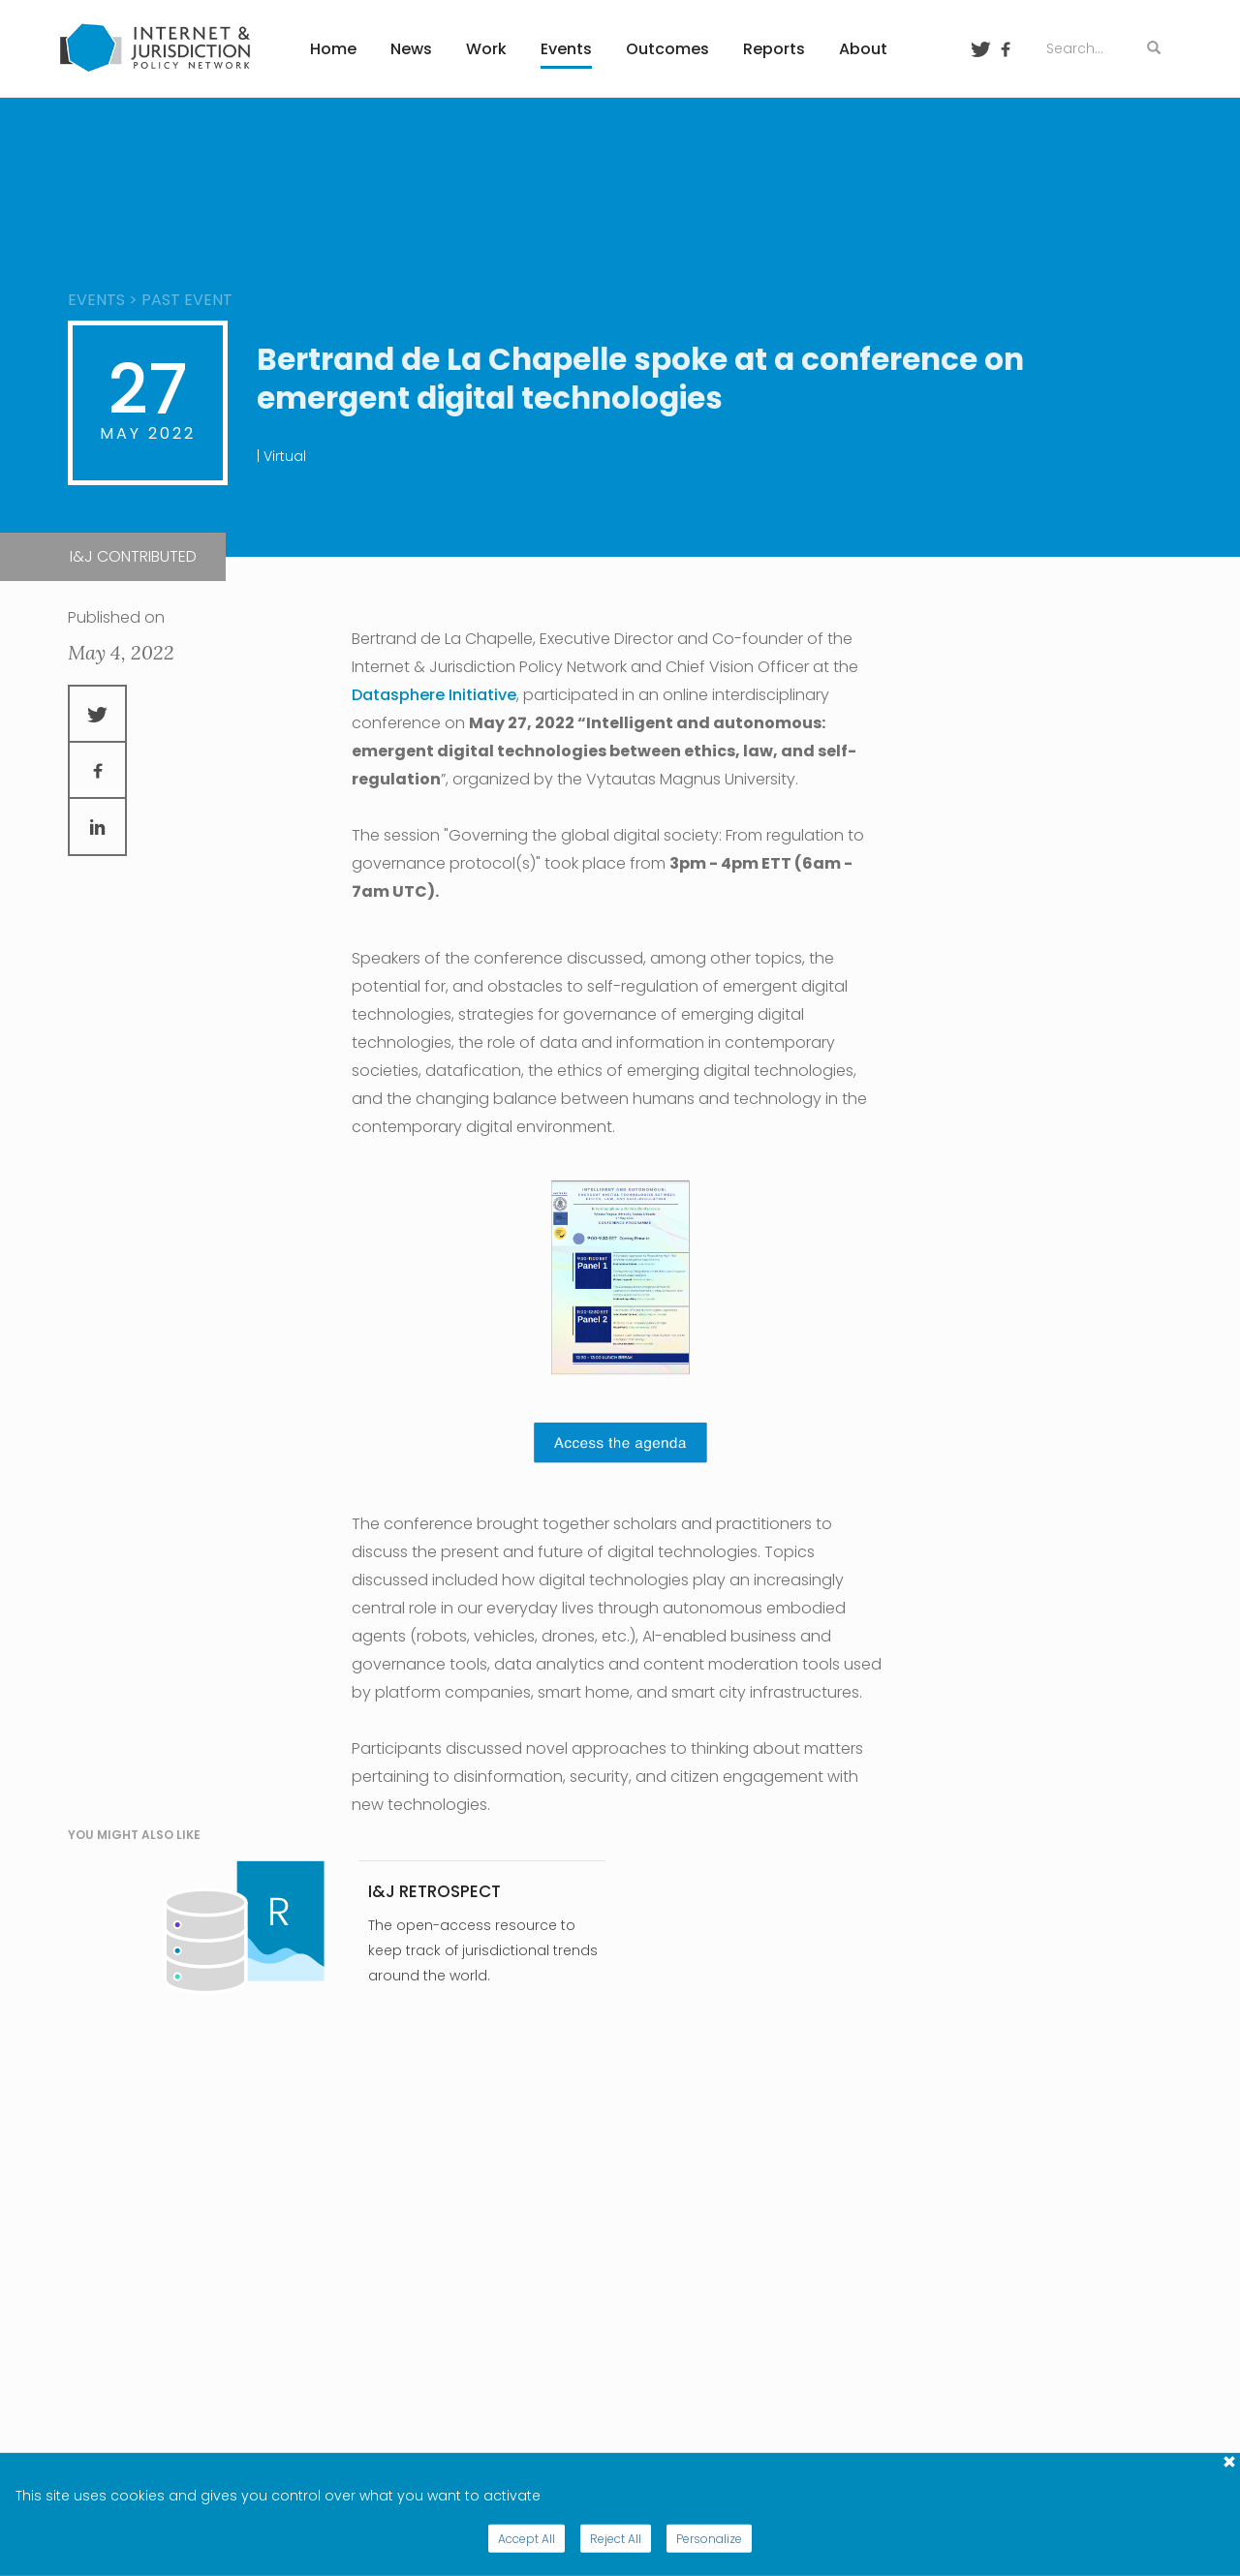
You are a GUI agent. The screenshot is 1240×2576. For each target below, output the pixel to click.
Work (486, 49)
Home (333, 49)
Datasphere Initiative (434, 695)
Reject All (615, 2538)
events (96, 300)
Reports (774, 49)
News (411, 49)
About (863, 49)
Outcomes (667, 49)
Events (566, 49)
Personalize (709, 2538)
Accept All (526, 2538)
